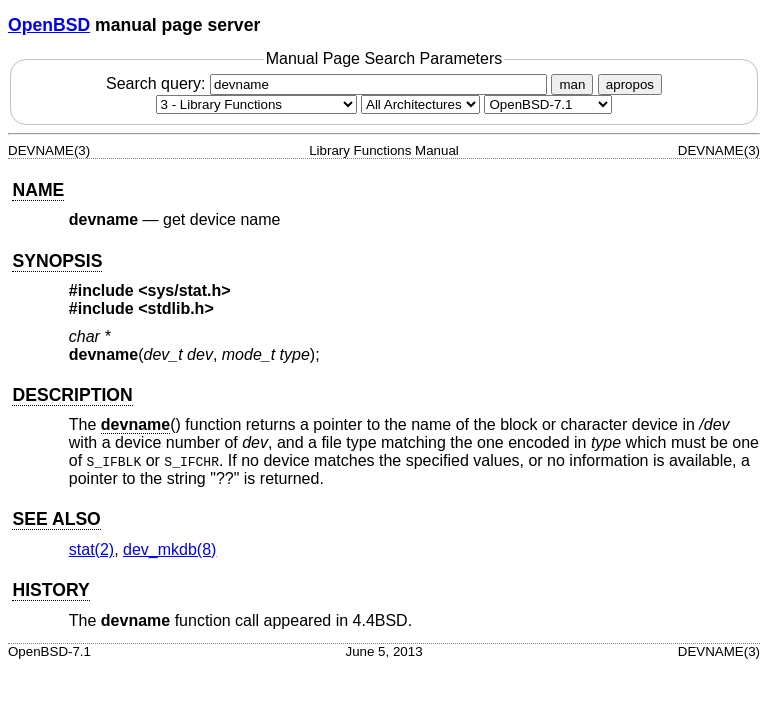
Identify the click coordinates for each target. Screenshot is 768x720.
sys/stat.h (185, 290)
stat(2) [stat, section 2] (91, 549)
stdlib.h (176, 308)
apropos (630, 84)
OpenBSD (49, 25)
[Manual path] (548, 104)
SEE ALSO (56, 519)
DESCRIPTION (72, 395)
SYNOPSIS (57, 261)
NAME (38, 190)
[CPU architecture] (420, 104)
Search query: (329, 83)
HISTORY (50, 590)
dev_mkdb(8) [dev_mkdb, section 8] (169, 549)
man (572, 84)
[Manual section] (256, 104)
